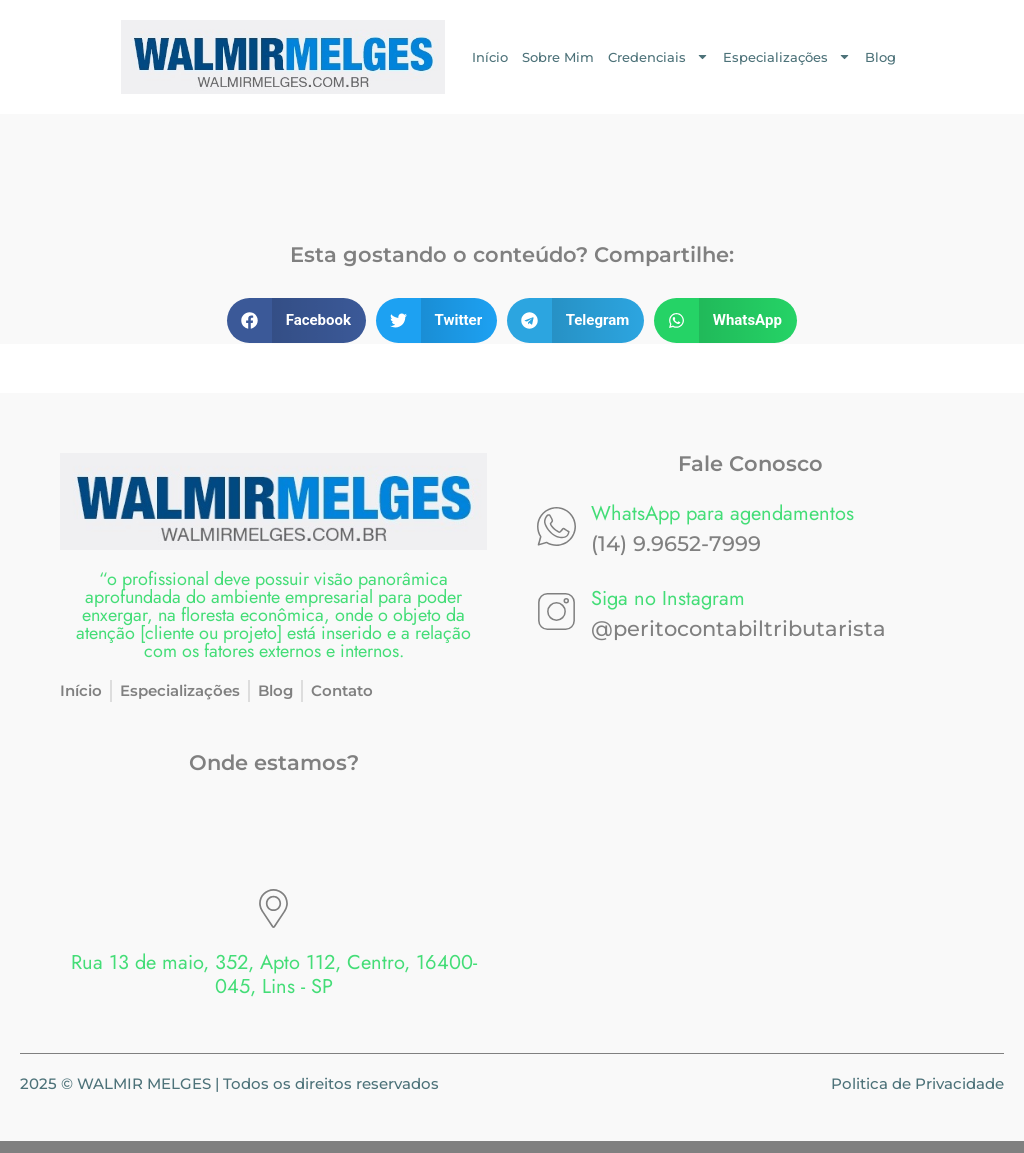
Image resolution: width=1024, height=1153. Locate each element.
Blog (880, 57)
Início (490, 57)
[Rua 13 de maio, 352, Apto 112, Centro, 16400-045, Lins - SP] (273, 908)
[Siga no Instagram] (556, 611)
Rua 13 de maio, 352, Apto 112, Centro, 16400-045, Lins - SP (274, 974)
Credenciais (658, 57)
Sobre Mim (558, 57)
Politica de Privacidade (917, 1083)
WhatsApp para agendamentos (722, 513)
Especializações (787, 57)
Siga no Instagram (668, 598)
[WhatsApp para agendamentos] (556, 526)
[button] (296, 320)
